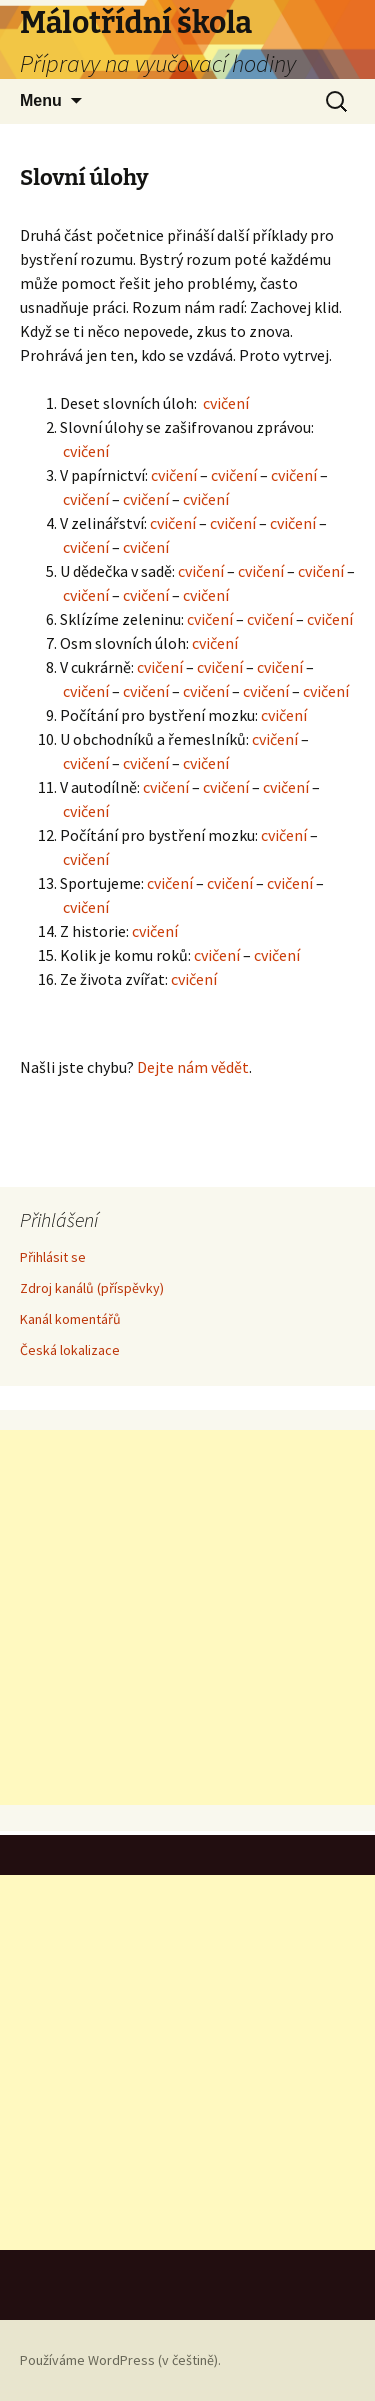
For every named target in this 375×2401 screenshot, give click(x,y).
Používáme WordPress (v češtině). (120, 2360)
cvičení (226, 403)
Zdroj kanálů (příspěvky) (92, 1288)
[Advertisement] (187, 1617)
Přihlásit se (53, 1257)
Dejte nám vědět (193, 1067)
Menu (41, 100)
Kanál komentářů (70, 1319)
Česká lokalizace (70, 1350)
